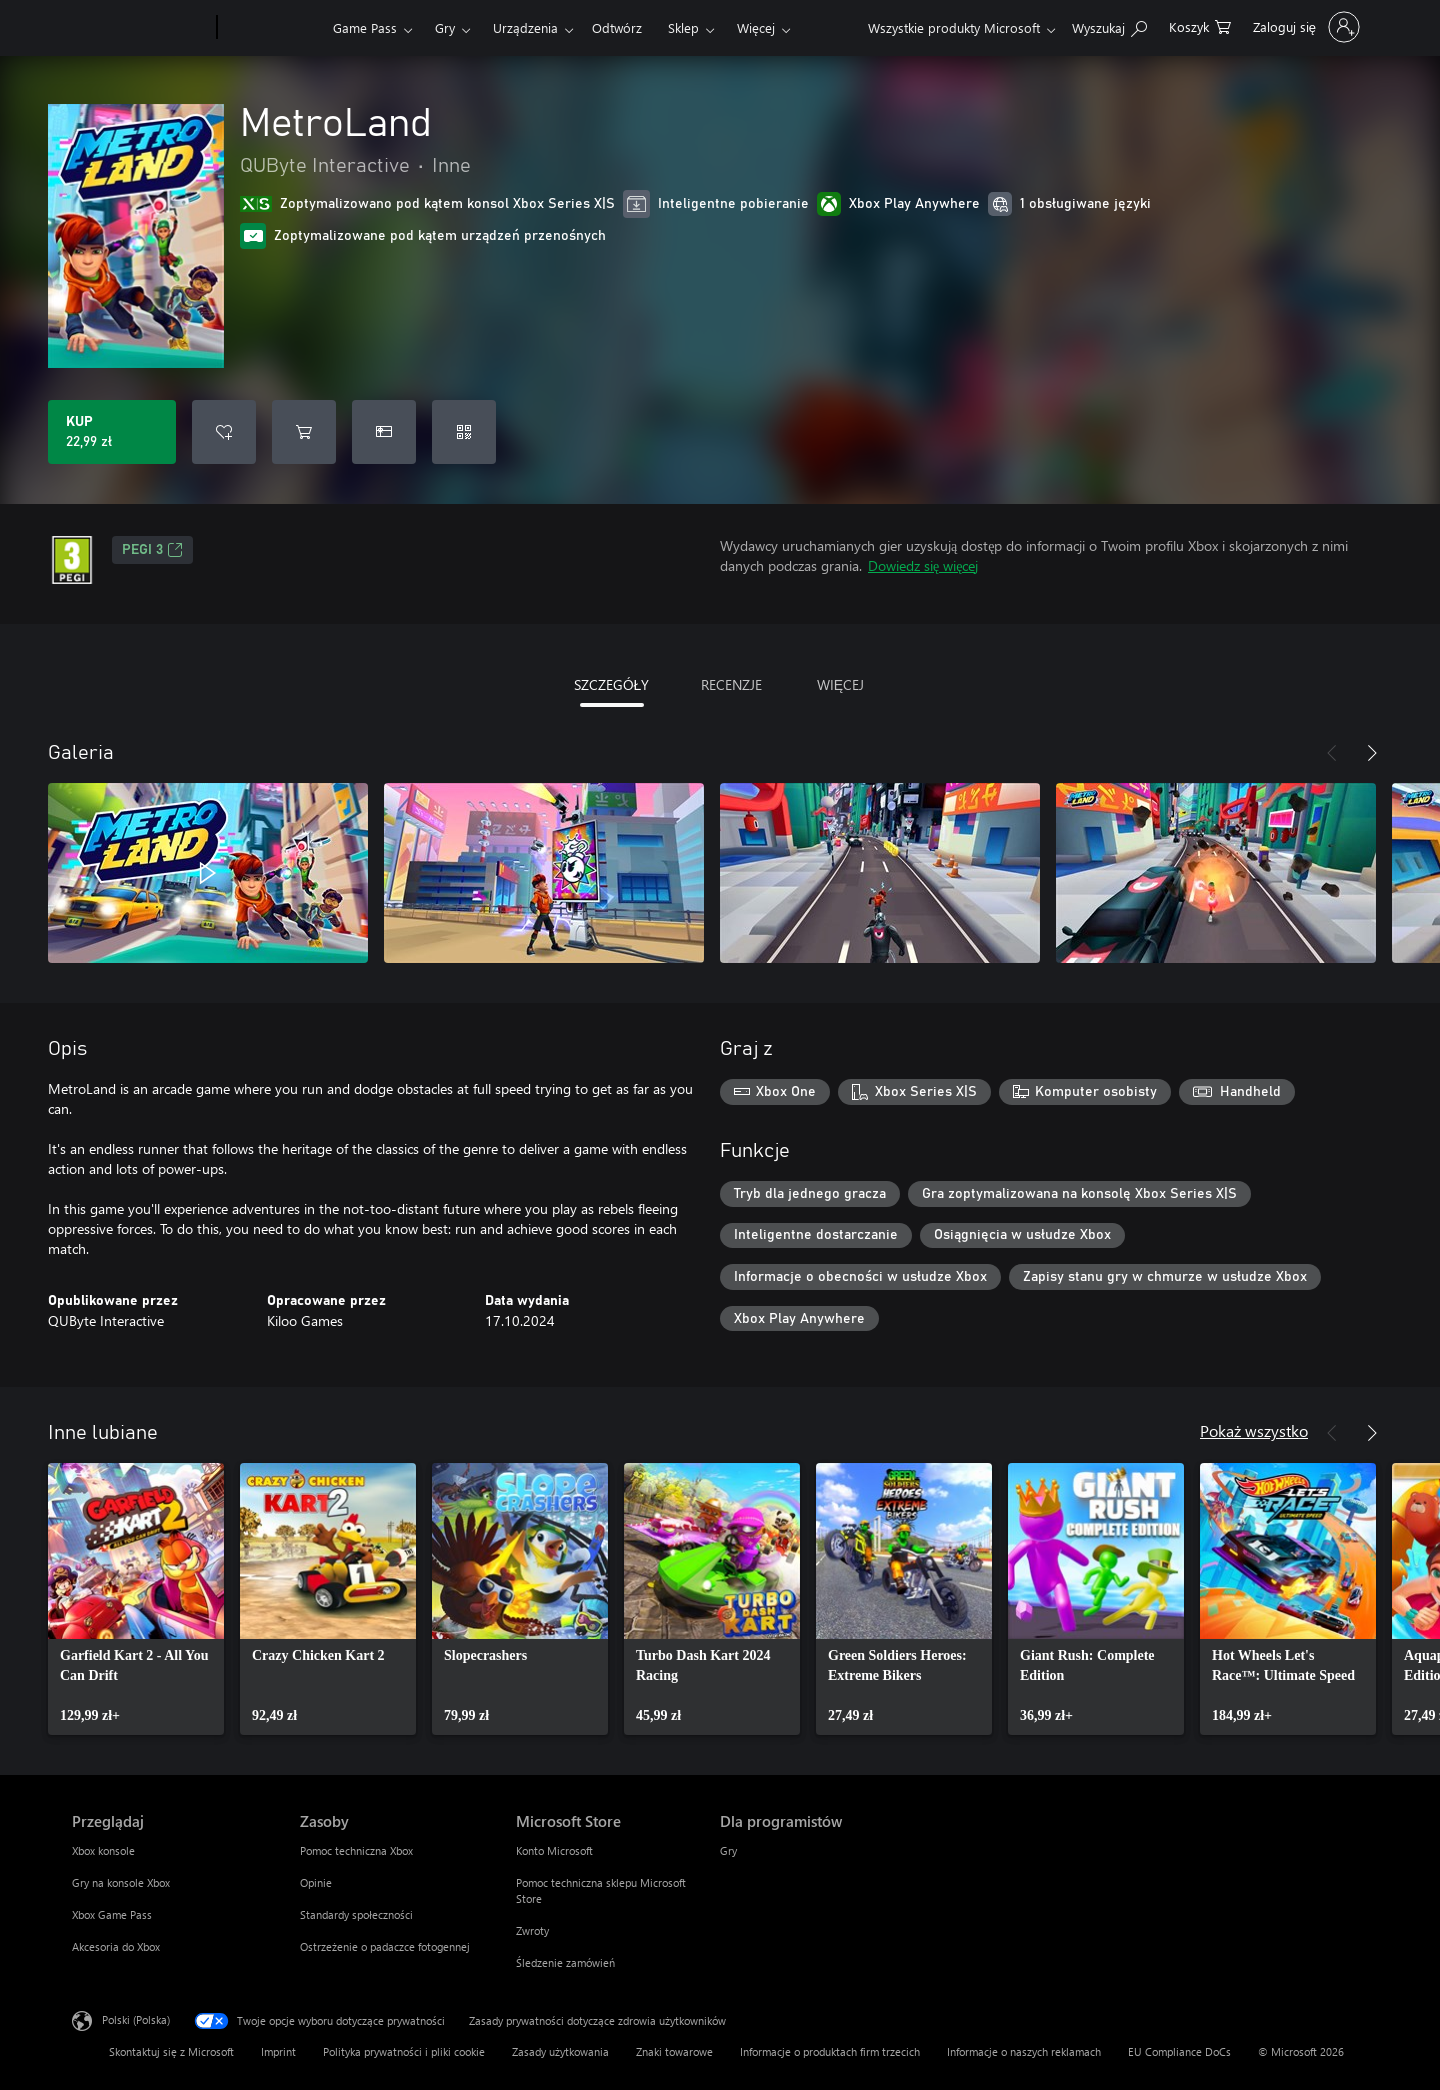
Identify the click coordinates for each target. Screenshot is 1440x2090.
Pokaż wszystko (1254, 1430)
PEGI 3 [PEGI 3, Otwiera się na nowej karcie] (152, 550)
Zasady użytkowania (560, 2051)
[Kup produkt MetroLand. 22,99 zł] (112, 432)
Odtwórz (617, 27)
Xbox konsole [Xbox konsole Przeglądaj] (103, 1850)
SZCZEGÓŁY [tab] (612, 684)
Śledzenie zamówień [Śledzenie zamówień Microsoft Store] (565, 1962)
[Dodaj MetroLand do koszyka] (304, 432)
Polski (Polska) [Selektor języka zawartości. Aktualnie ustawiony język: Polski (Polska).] (136, 2019)
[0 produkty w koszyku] (1200, 25)
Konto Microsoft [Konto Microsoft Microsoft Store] (554, 1850)
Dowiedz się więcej (923, 565)
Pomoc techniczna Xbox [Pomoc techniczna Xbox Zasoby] (356, 1850)
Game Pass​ (365, 27)
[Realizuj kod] (464, 432)
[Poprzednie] (1332, 753)
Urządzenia (525, 27)
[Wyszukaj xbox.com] (1109, 25)
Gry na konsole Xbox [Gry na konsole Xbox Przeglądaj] (121, 1882)
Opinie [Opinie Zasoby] (316, 1882)
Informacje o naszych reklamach (1024, 2051)
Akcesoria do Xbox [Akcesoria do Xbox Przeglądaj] (116, 1946)
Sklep (683, 27)
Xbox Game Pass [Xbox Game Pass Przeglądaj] (112, 1914)
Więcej (756, 27)
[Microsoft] (140, 28)
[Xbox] (272, 28)
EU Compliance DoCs (1179, 2051)
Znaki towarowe (674, 2051)
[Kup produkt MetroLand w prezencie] (384, 432)
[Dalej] (1372, 753)
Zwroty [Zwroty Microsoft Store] (532, 1930)
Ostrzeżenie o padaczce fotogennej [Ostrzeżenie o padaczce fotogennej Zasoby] (385, 1946)
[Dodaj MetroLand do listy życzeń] (224, 432)
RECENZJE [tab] (731, 684)
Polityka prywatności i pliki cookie (404, 2051)
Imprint (278, 2051)
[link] (136, 1599)
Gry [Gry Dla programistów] (728, 1850)
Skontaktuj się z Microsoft (171, 2051)
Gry (445, 27)
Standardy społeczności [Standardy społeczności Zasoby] (356, 1914)
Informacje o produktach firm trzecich (830, 2051)
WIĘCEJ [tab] (840, 684)
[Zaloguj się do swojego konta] (1304, 27)
